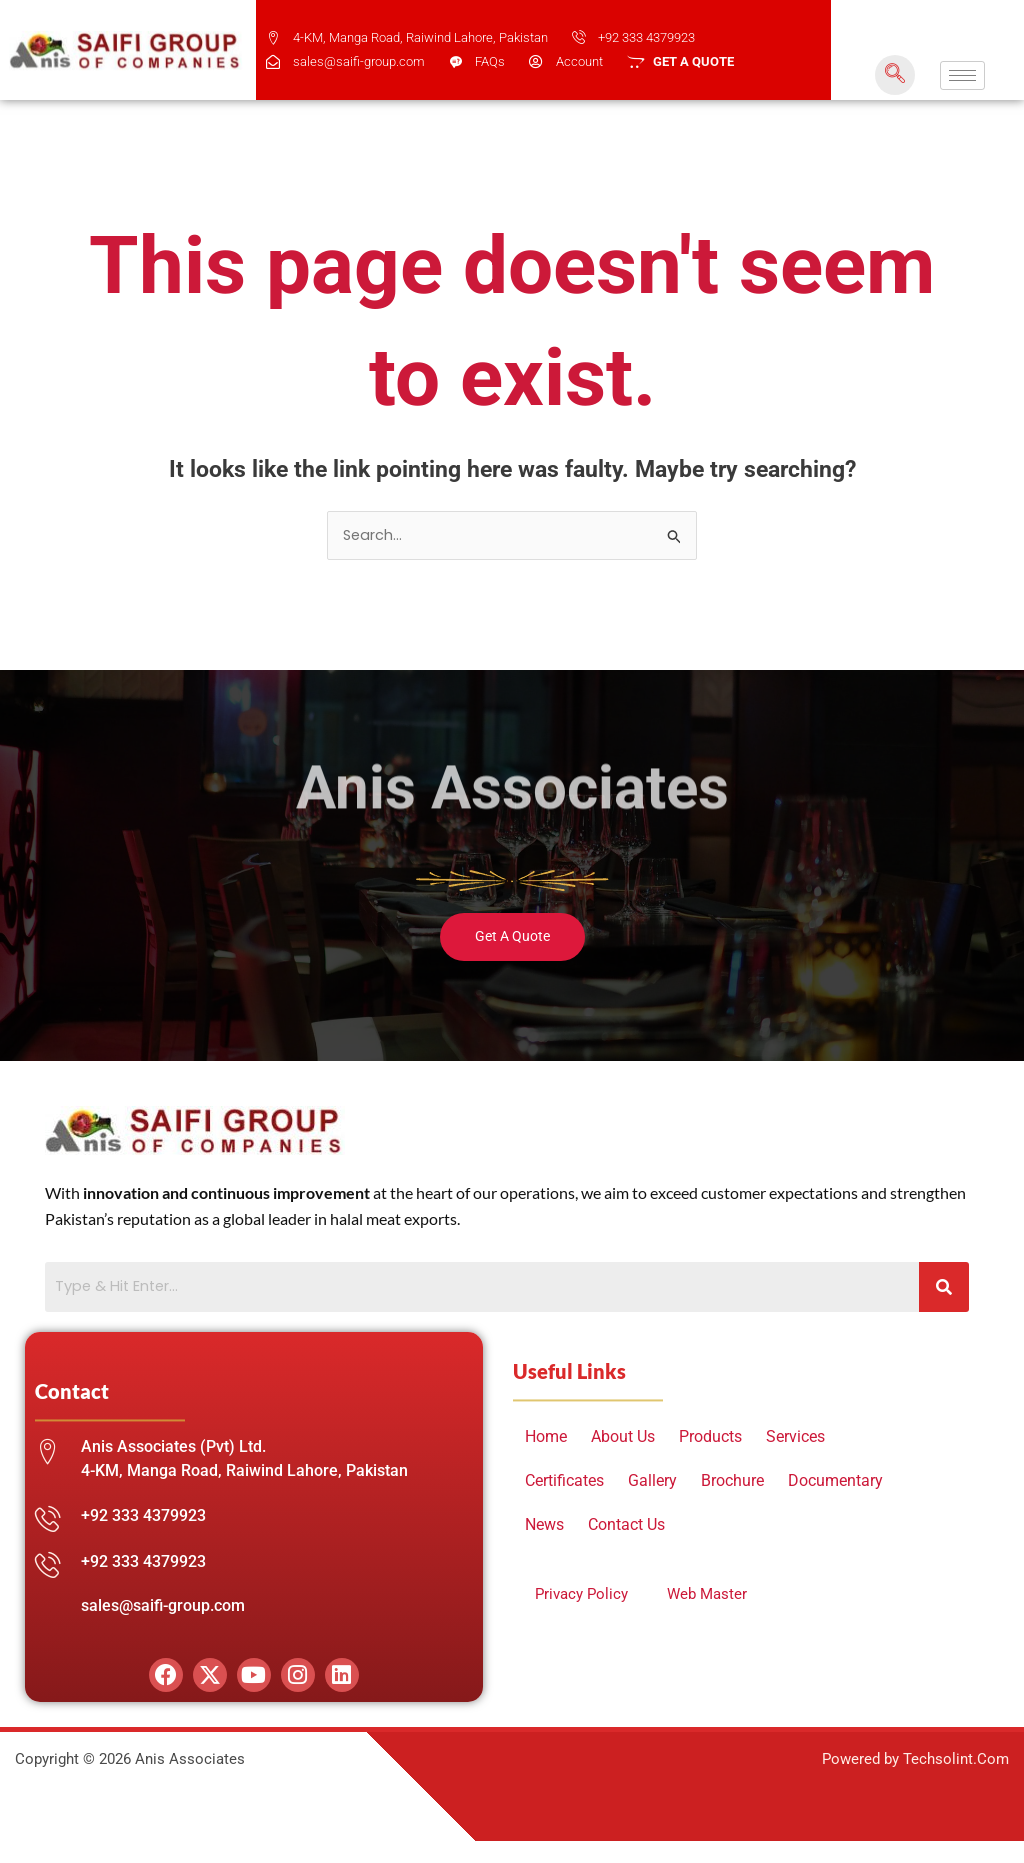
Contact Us (626, 1526)
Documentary (835, 1482)
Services (795, 1438)
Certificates (564, 1482)
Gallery (652, 1482)
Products (710, 1438)
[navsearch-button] (895, 75)
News (544, 1526)
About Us (623, 1438)
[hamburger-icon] (962, 75)
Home (546, 1438)
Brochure (732, 1482)
